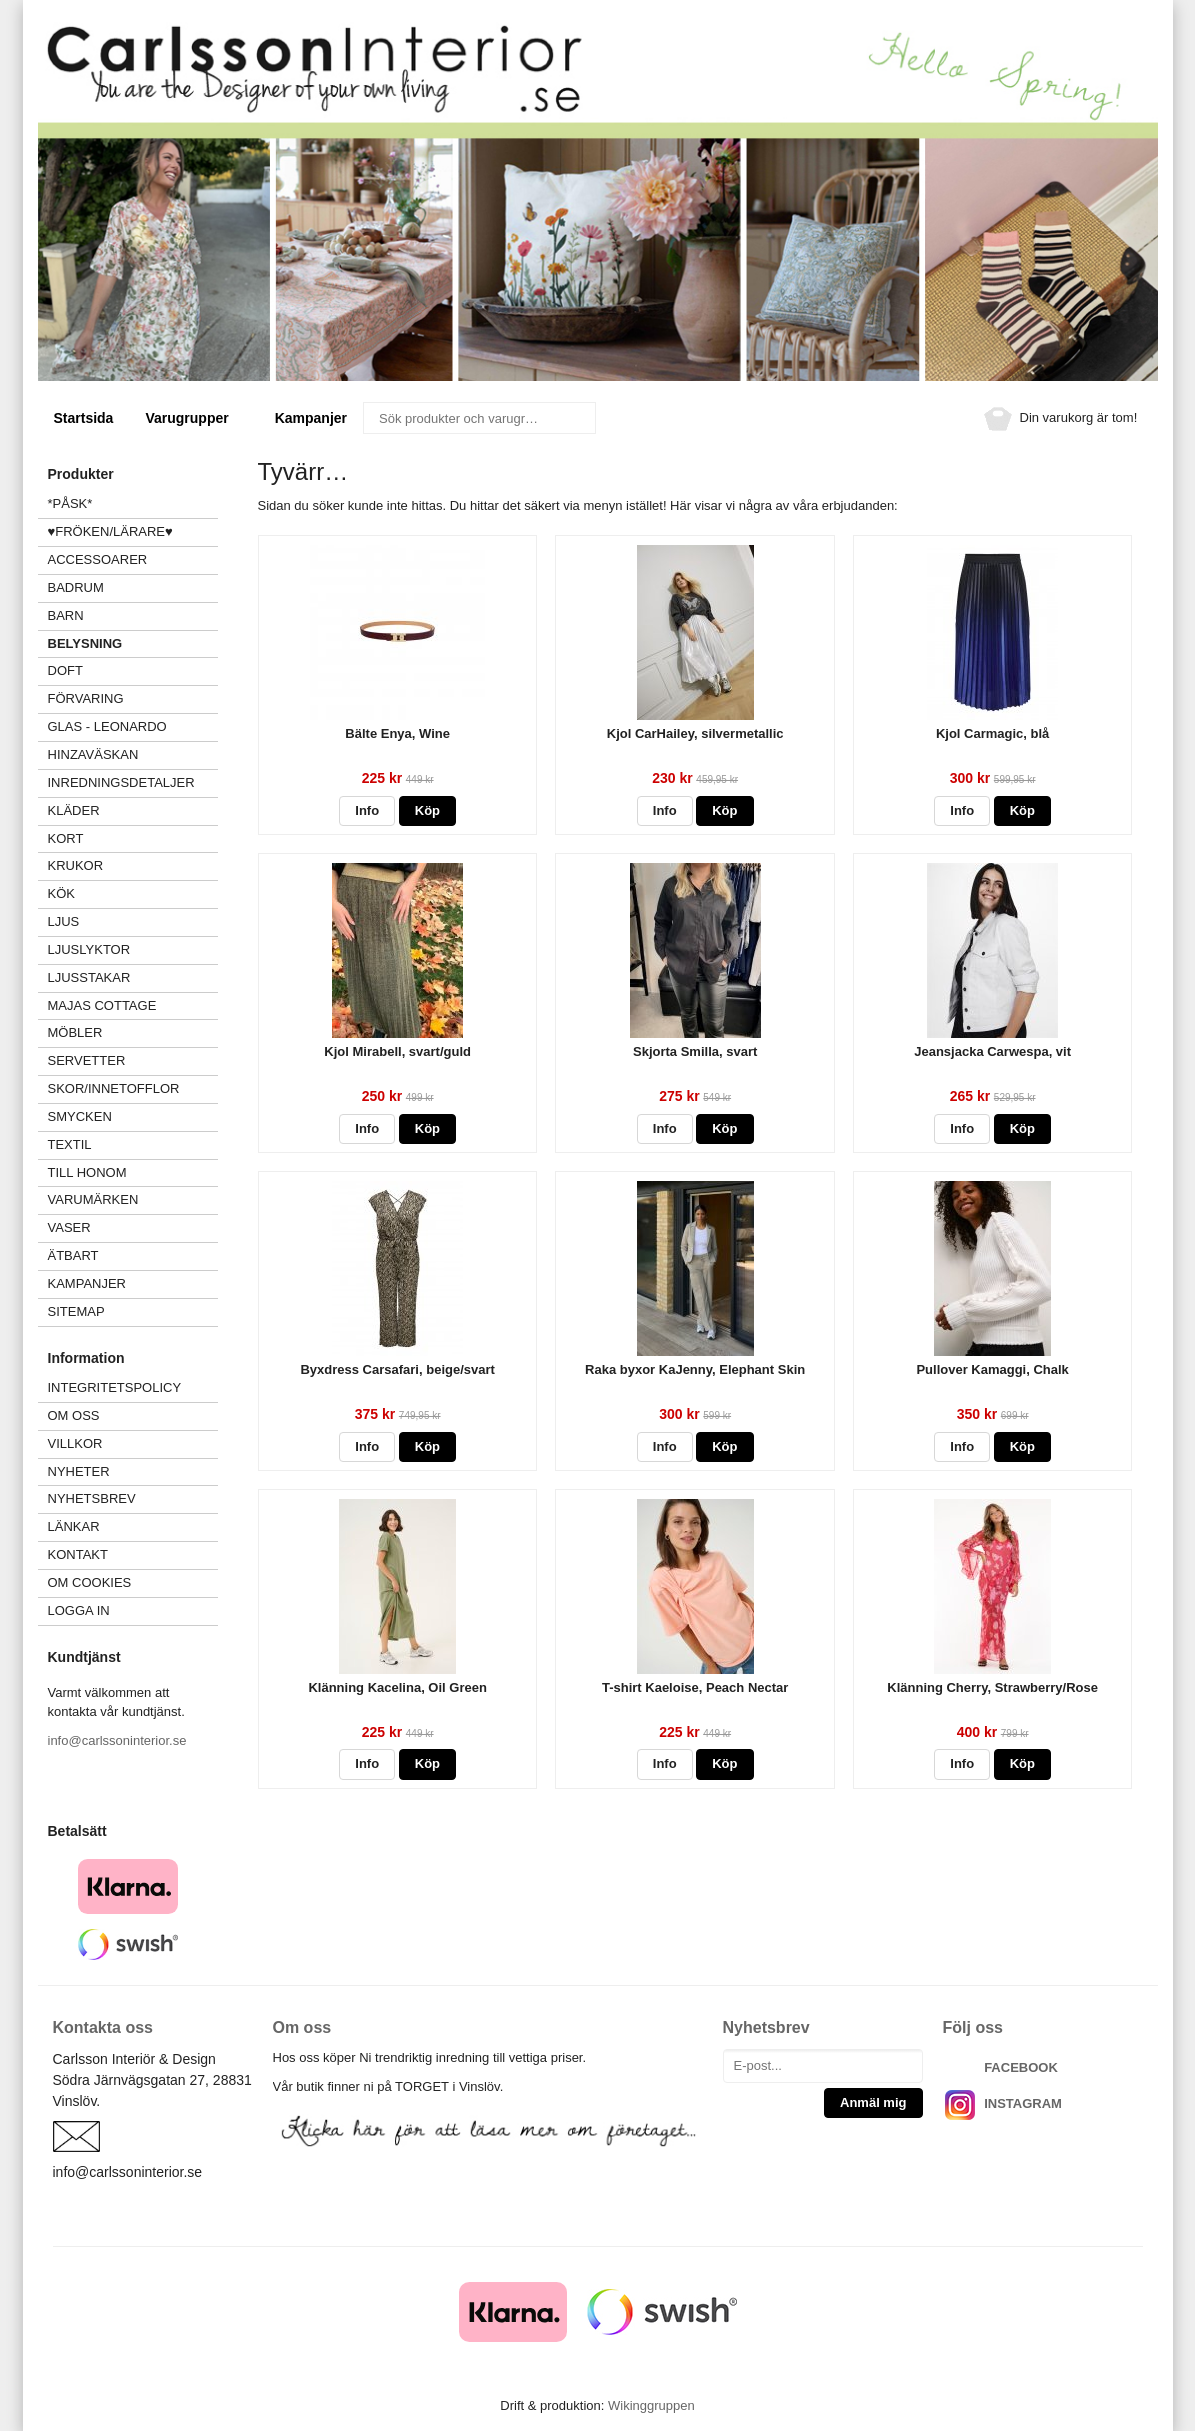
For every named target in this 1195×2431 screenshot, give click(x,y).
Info (367, 810)
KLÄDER (133, 810)
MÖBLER (75, 1032)
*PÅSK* (70, 503)
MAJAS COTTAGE (102, 1005)
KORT (66, 838)
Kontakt (78, 1554)
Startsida (84, 418)
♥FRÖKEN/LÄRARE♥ (110, 531)
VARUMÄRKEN (133, 1199)
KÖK (61, 893)
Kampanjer (311, 418)
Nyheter (79, 1471)
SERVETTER (87, 1060)
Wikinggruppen (651, 2405)
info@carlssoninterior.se (117, 1740)
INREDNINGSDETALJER (121, 782)
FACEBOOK (1021, 2067)
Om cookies (90, 1582)
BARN (66, 615)
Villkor (75, 1443)
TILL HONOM (87, 1172)
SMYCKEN (133, 1116)
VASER (69, 1227)
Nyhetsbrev (92, 1498)
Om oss (74, 1415)
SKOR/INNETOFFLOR (114, 1088)
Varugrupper (193, 418)
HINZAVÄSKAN (93, 754)
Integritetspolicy (115, 1387)
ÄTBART (133, 1255)
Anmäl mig (873, 2102)
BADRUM (76, 587)
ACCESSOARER (133, 559)
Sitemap (76, 1311)
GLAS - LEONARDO (107, 726)
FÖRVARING (86, 698)
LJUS (133, 921)
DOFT (133, 670)
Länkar (74, 1526)
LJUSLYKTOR (89, 949)
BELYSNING (85, 643)
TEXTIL (133, 1144)
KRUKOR (76, 865)
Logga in (79, 1610)
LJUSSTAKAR (89, 977)
